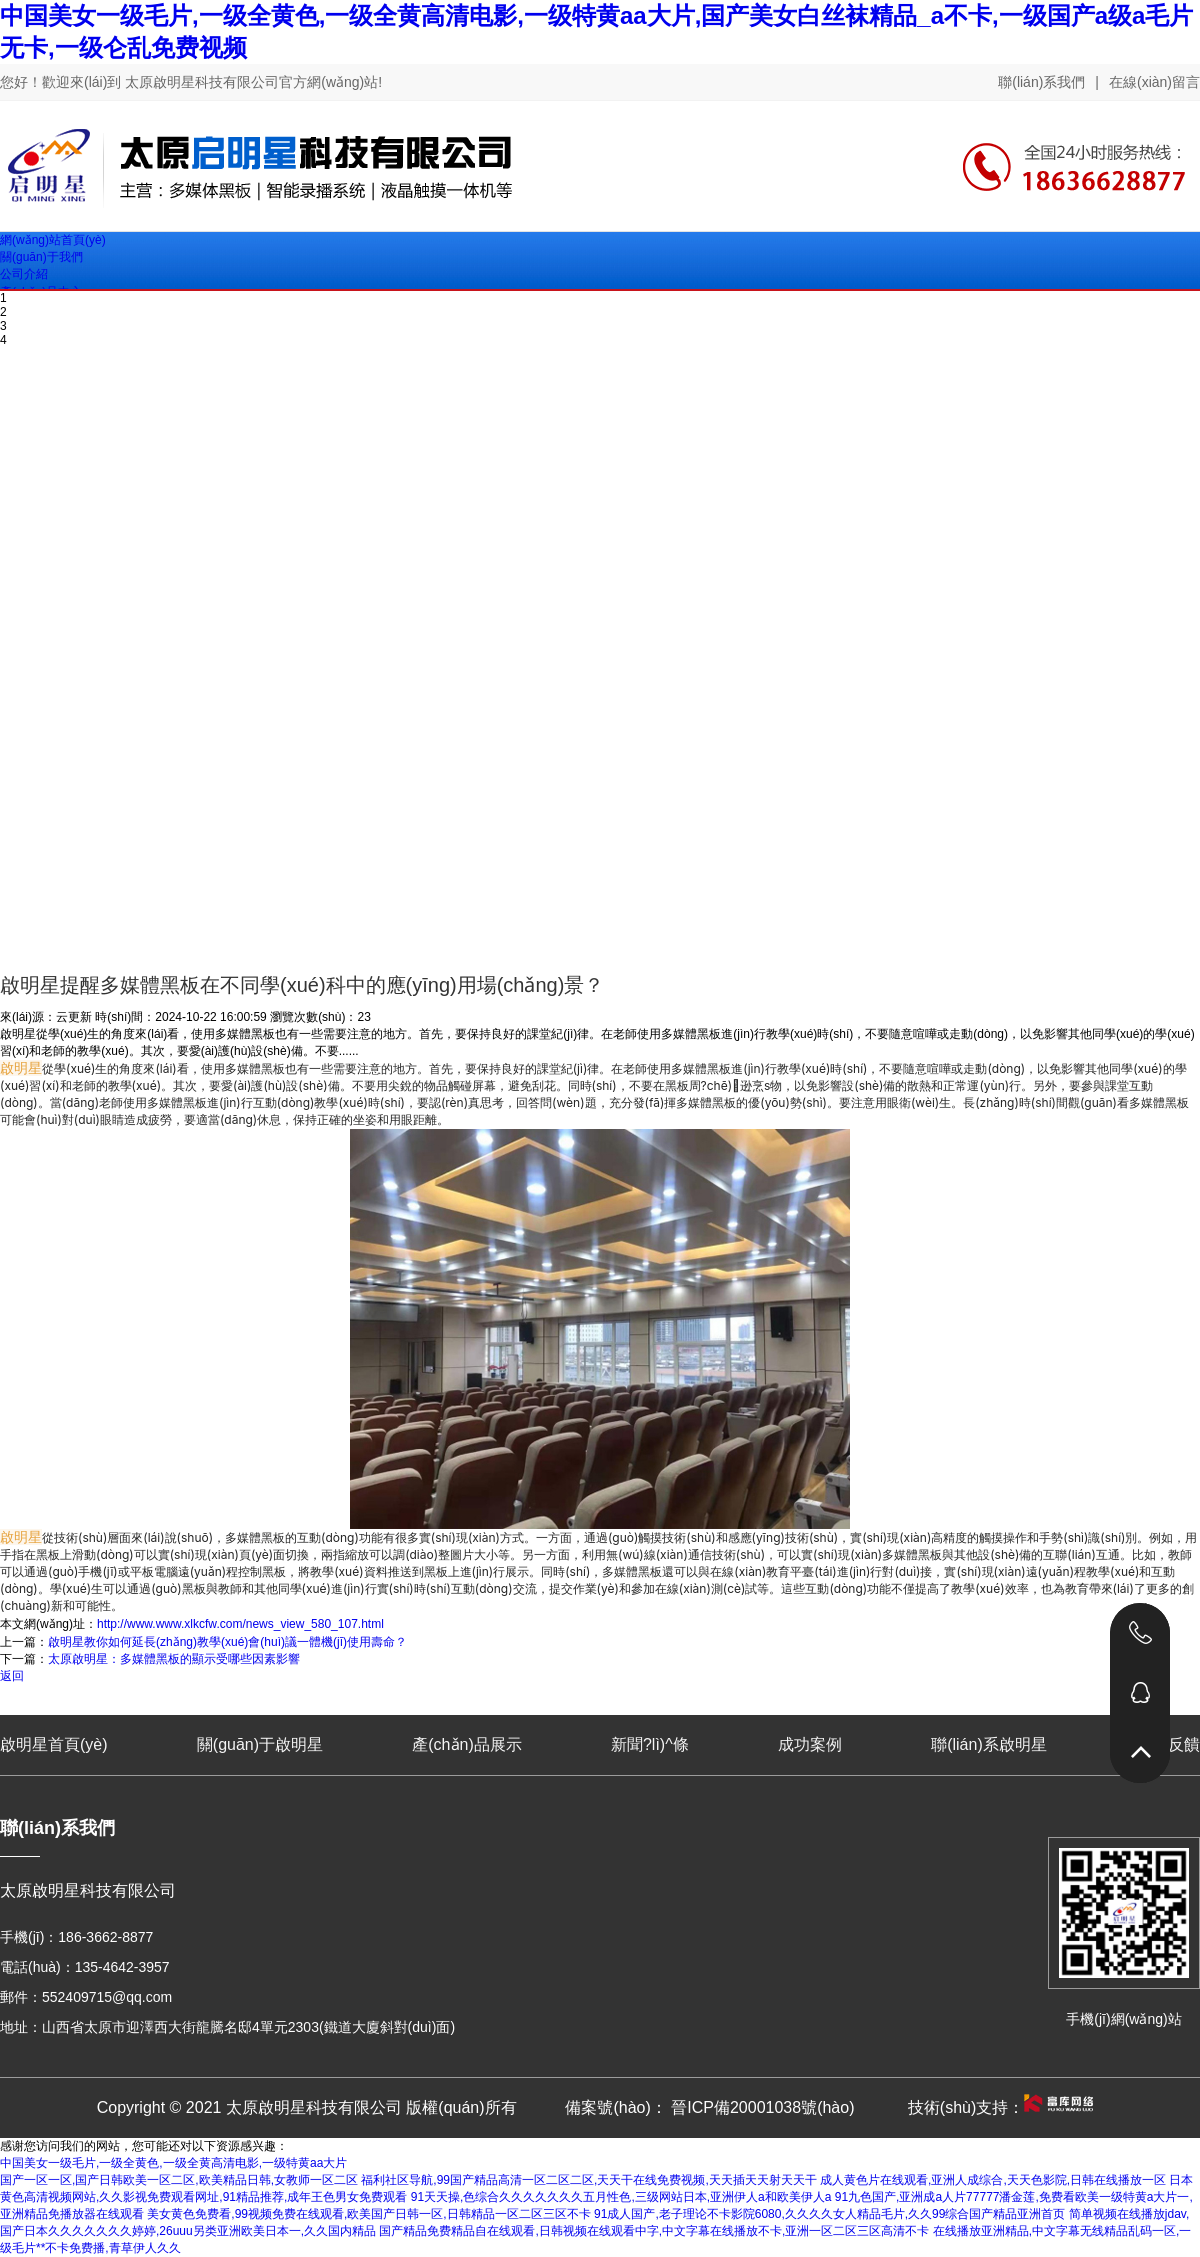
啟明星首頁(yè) (54, 1744)
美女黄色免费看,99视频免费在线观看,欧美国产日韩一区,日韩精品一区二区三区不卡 (368, 2214)
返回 (12, 1676)
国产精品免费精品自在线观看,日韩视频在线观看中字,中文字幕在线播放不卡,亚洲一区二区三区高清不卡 (654, 2231)
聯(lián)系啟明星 (989, 1744)
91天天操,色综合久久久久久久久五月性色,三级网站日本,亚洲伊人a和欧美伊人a (621, 2197)
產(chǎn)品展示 (466, 1744)
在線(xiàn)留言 (1154, 82)
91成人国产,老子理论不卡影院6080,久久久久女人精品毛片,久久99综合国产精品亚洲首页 (829, 2214)
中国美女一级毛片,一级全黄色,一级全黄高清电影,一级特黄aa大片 (173, 2163)
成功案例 (810, 1744)
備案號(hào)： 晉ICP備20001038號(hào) (709, 2107)
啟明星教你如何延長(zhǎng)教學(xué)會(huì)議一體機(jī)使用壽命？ (227, 1642)
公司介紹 (24, 274)
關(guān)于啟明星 (260, 1744)
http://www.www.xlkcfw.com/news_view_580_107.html (240, 1624)
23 (363, 1017)
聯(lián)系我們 (1041, 82)
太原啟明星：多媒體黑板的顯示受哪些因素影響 (174, 1659)
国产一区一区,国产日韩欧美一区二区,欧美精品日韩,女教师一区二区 (179, 2180)
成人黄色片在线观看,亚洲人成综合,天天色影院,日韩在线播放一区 (993, 2180)
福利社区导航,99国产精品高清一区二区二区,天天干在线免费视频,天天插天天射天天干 (588, 2180)
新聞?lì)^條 (650, 1744)
